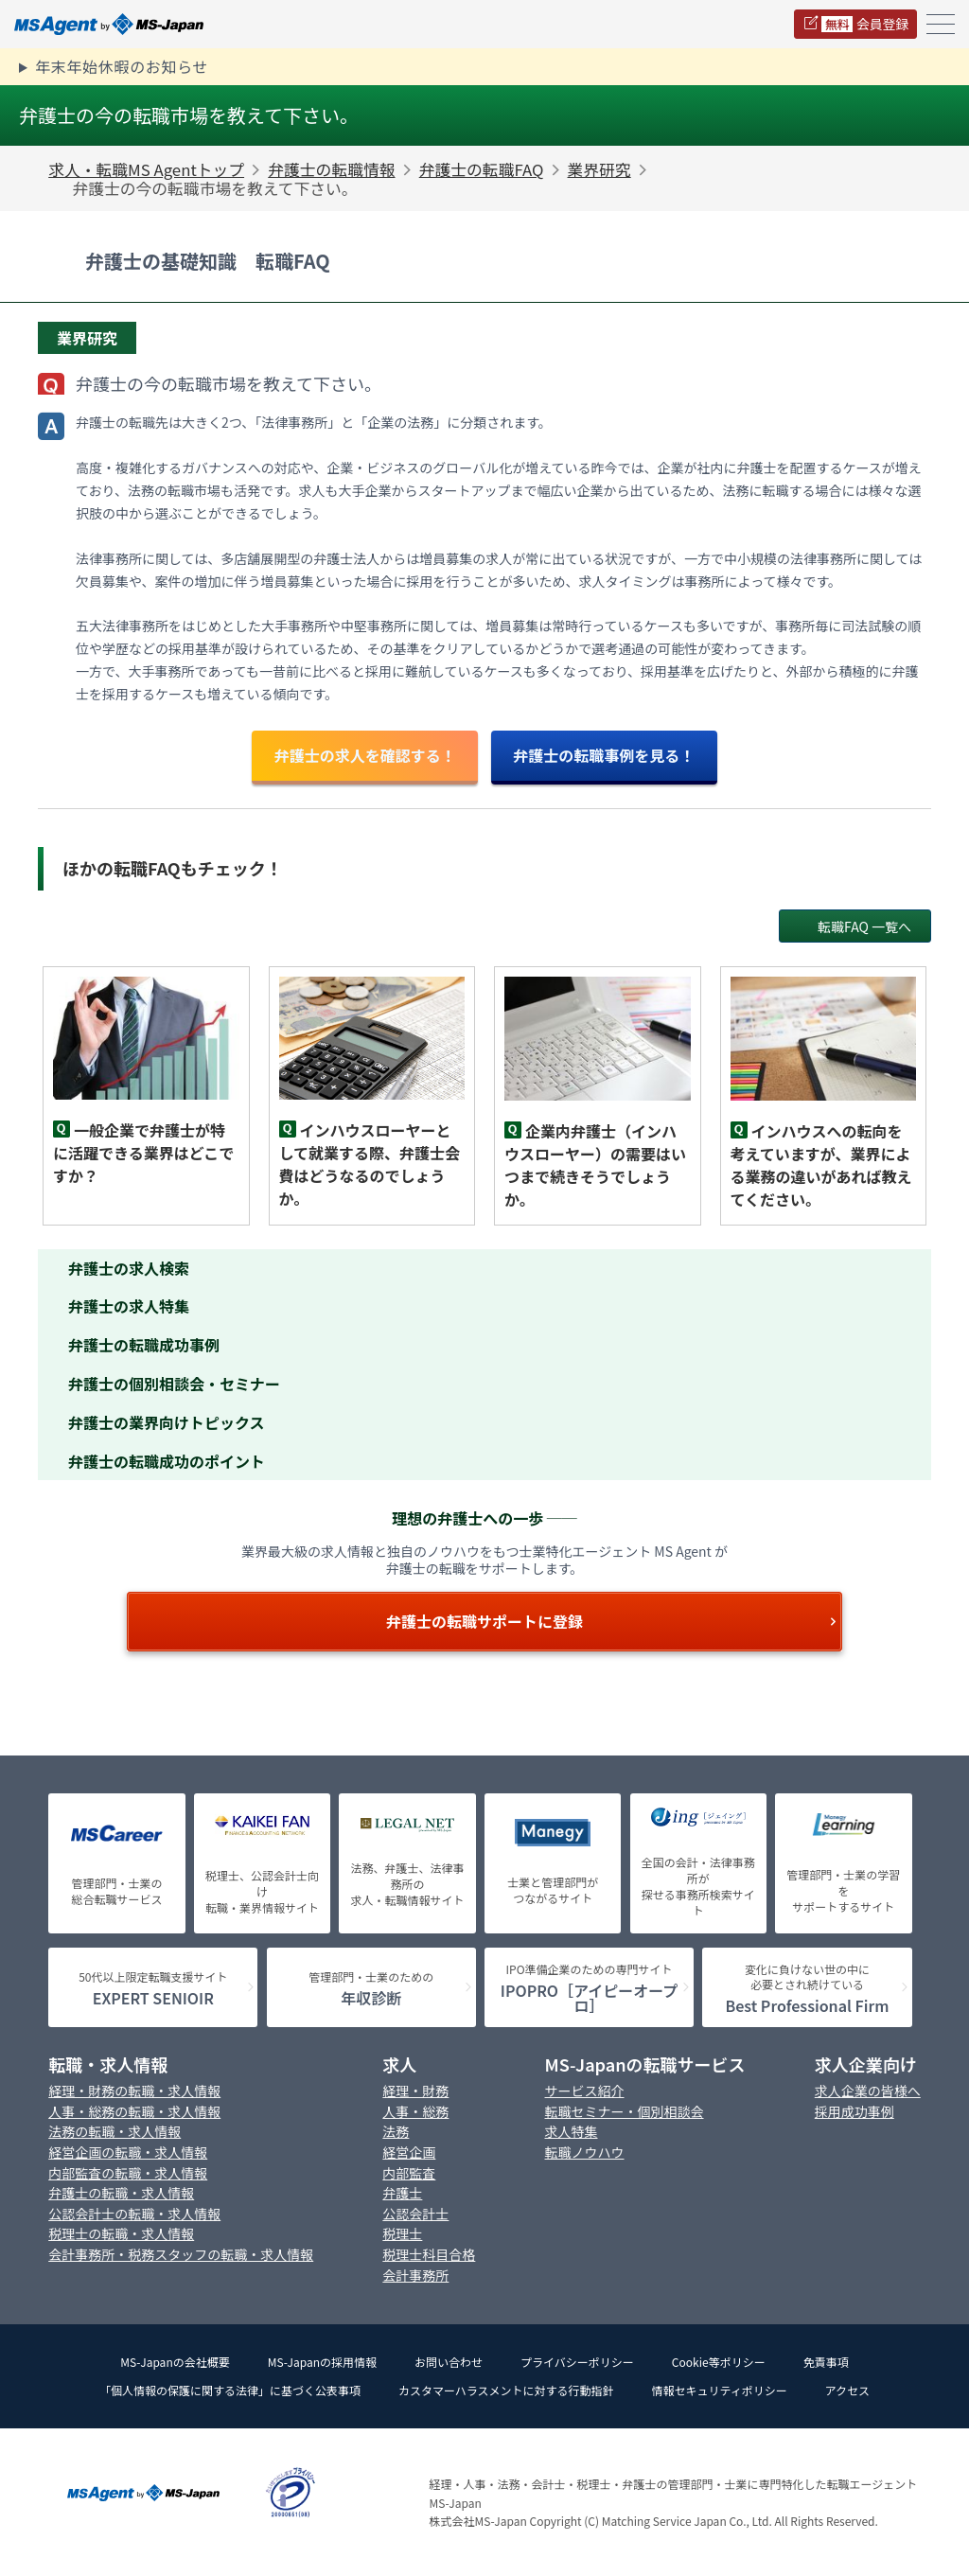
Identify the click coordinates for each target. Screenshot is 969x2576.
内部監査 (408, 2173)
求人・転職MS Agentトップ (146, 169)
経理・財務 (415, 2091)
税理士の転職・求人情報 (121, 2234)
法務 (395, 2132)
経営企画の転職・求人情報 (127, 2152)
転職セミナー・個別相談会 (624, 2112)
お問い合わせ (448, 2362)
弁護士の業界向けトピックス (166, 1422)
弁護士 (402, 2193)
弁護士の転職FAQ (481, 169)
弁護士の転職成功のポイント (166, 1461)
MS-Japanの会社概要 (174, 2362)
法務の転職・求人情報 (114, 2132)
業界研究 (599, 169)
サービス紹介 (585, 2091)
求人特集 (571, 2132)
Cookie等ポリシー (719, 2362)
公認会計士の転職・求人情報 (134, 2214)
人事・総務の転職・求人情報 (134, 2112)
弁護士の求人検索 (128, 1268)
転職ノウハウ (585, 2152)
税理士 (402, 2234)
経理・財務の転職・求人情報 (134, 2091)
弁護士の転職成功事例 (144, 1344)
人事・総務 (415, 2112)
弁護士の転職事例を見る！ (604, 755)
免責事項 (826, 2362)
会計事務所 (415, 2276)
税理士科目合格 (428, 2255)
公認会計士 (415, 2214)
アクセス (847, 2390)
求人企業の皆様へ (868, 2091)
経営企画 (408, 2152)
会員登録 (864, 23)
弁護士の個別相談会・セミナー (174, 1383)
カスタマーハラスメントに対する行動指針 (506, 2390)
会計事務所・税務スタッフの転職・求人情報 (180, 2255)
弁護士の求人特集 (128, 1306)
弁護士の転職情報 (331, 169)
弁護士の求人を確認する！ (365, 755)
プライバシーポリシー (577, 2362)
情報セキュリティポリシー (718, 2390)
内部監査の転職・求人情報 (127, 2173)
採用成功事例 (854, 2112)
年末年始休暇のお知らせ (121, 66)
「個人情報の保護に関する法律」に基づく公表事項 (230, 2390)
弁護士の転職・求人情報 (121, 2193)
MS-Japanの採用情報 (322, 2362)
